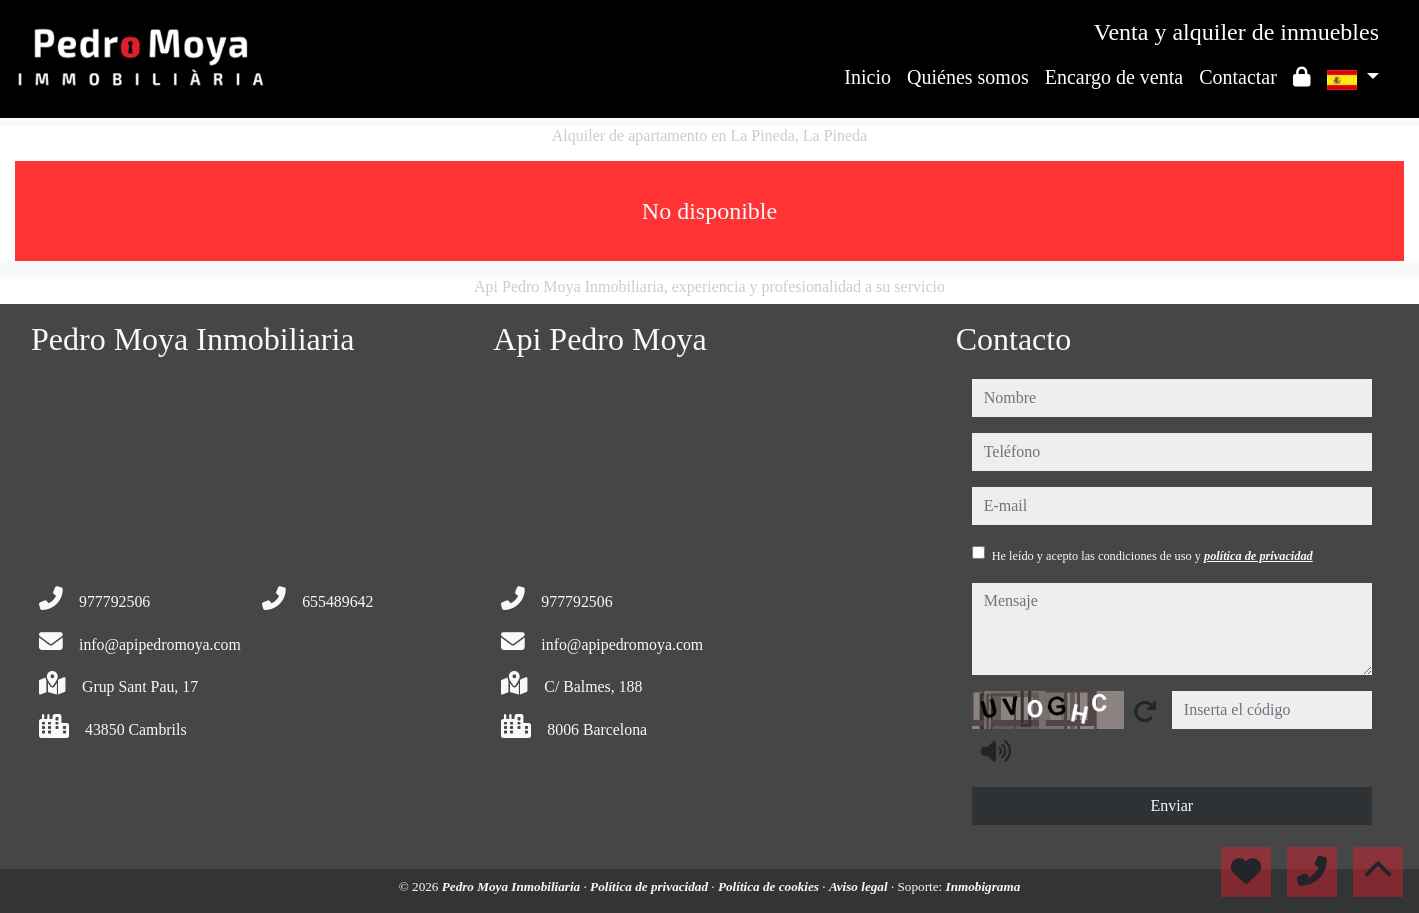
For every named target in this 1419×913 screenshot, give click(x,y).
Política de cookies (770, 886)
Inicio (867, 77)
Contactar (1238, 77)
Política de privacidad (650, 886)
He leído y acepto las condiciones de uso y (1152, 556)
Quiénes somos (968, 77)
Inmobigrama (983, 886)
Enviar (1171, 805)
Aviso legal (860, 886)
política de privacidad (1258, 556)
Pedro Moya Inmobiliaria (513, 886)
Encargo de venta (1114, 77)
